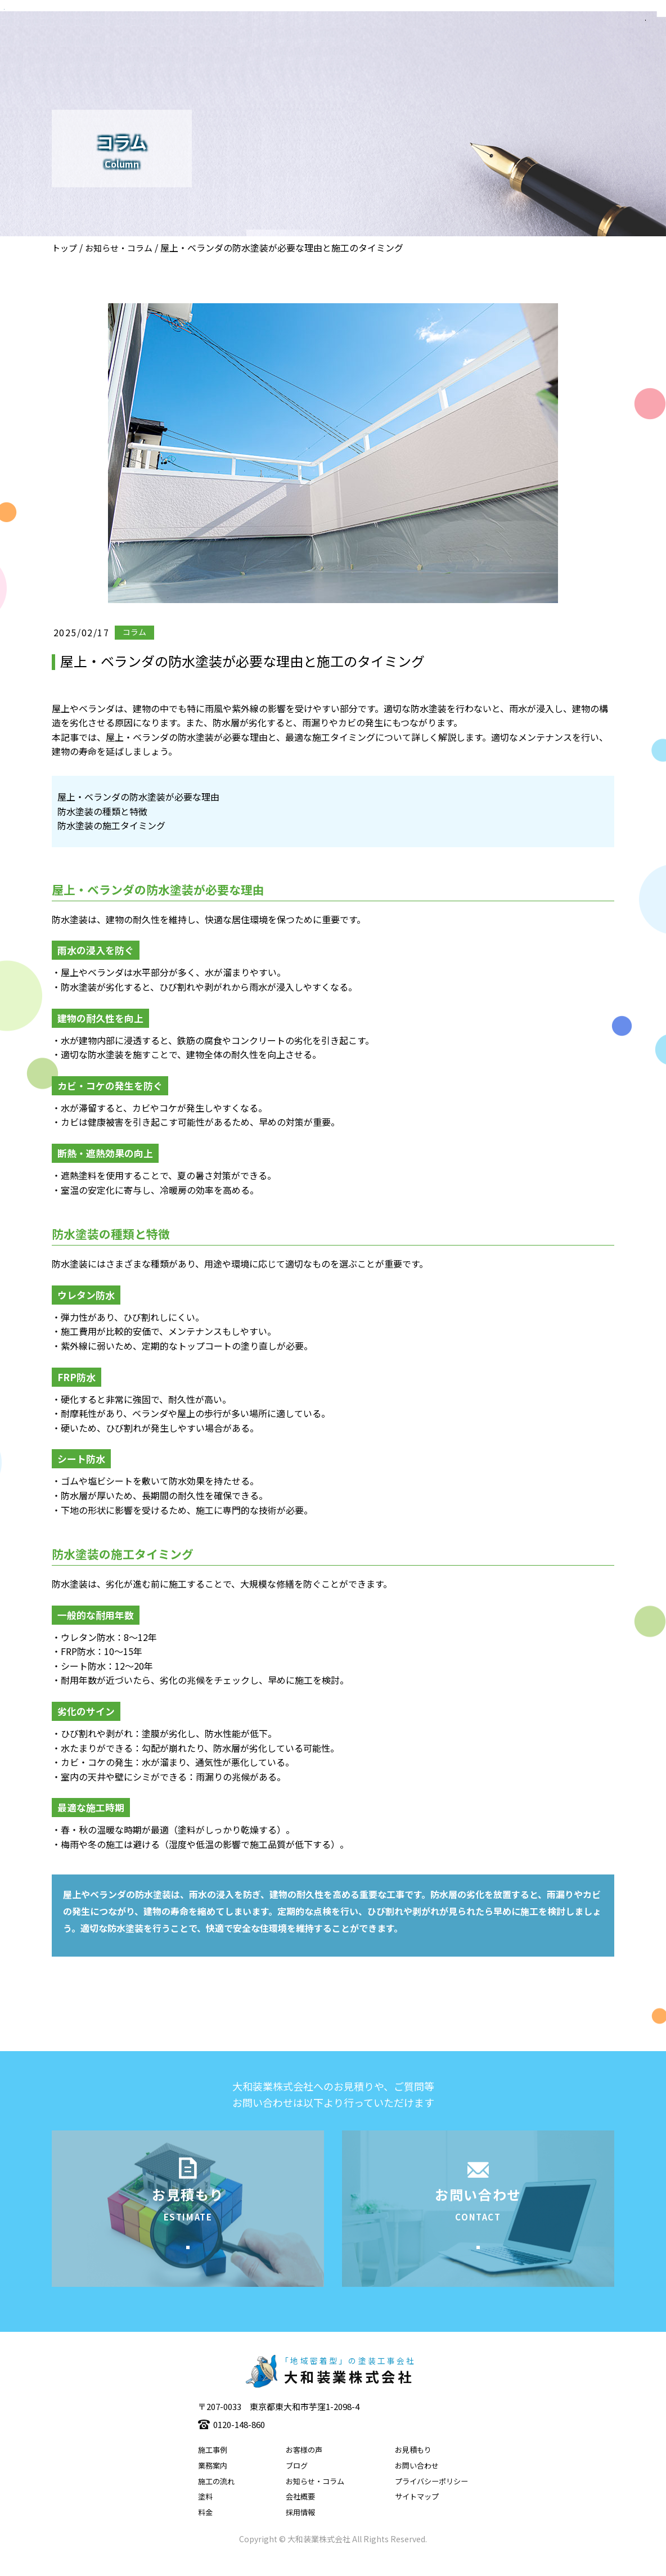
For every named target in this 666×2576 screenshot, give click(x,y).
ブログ (297, 2483)
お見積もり (413, 2467)
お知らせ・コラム (118, 248)
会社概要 (300, 2513)
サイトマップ (417, 2513)
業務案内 (212, 2483)
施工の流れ (216, 2498)
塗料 (205, 2513)
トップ (64, 248)
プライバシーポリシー (431, 2498)
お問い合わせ (417, 2483)
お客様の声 (304, 2467)
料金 (205, 2529)
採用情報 (300, 2529)
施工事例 (212, 2467)
